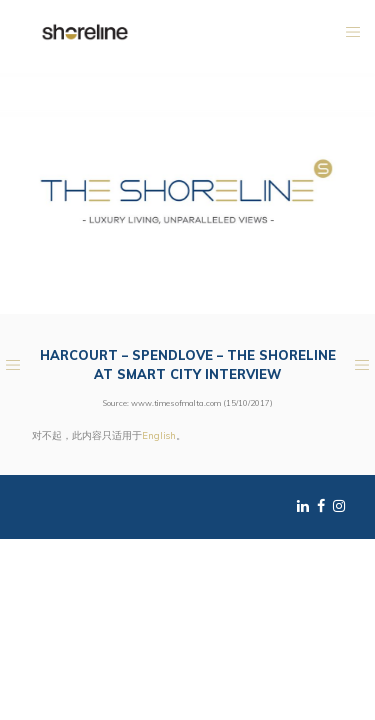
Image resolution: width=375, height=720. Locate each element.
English (159, 435)
